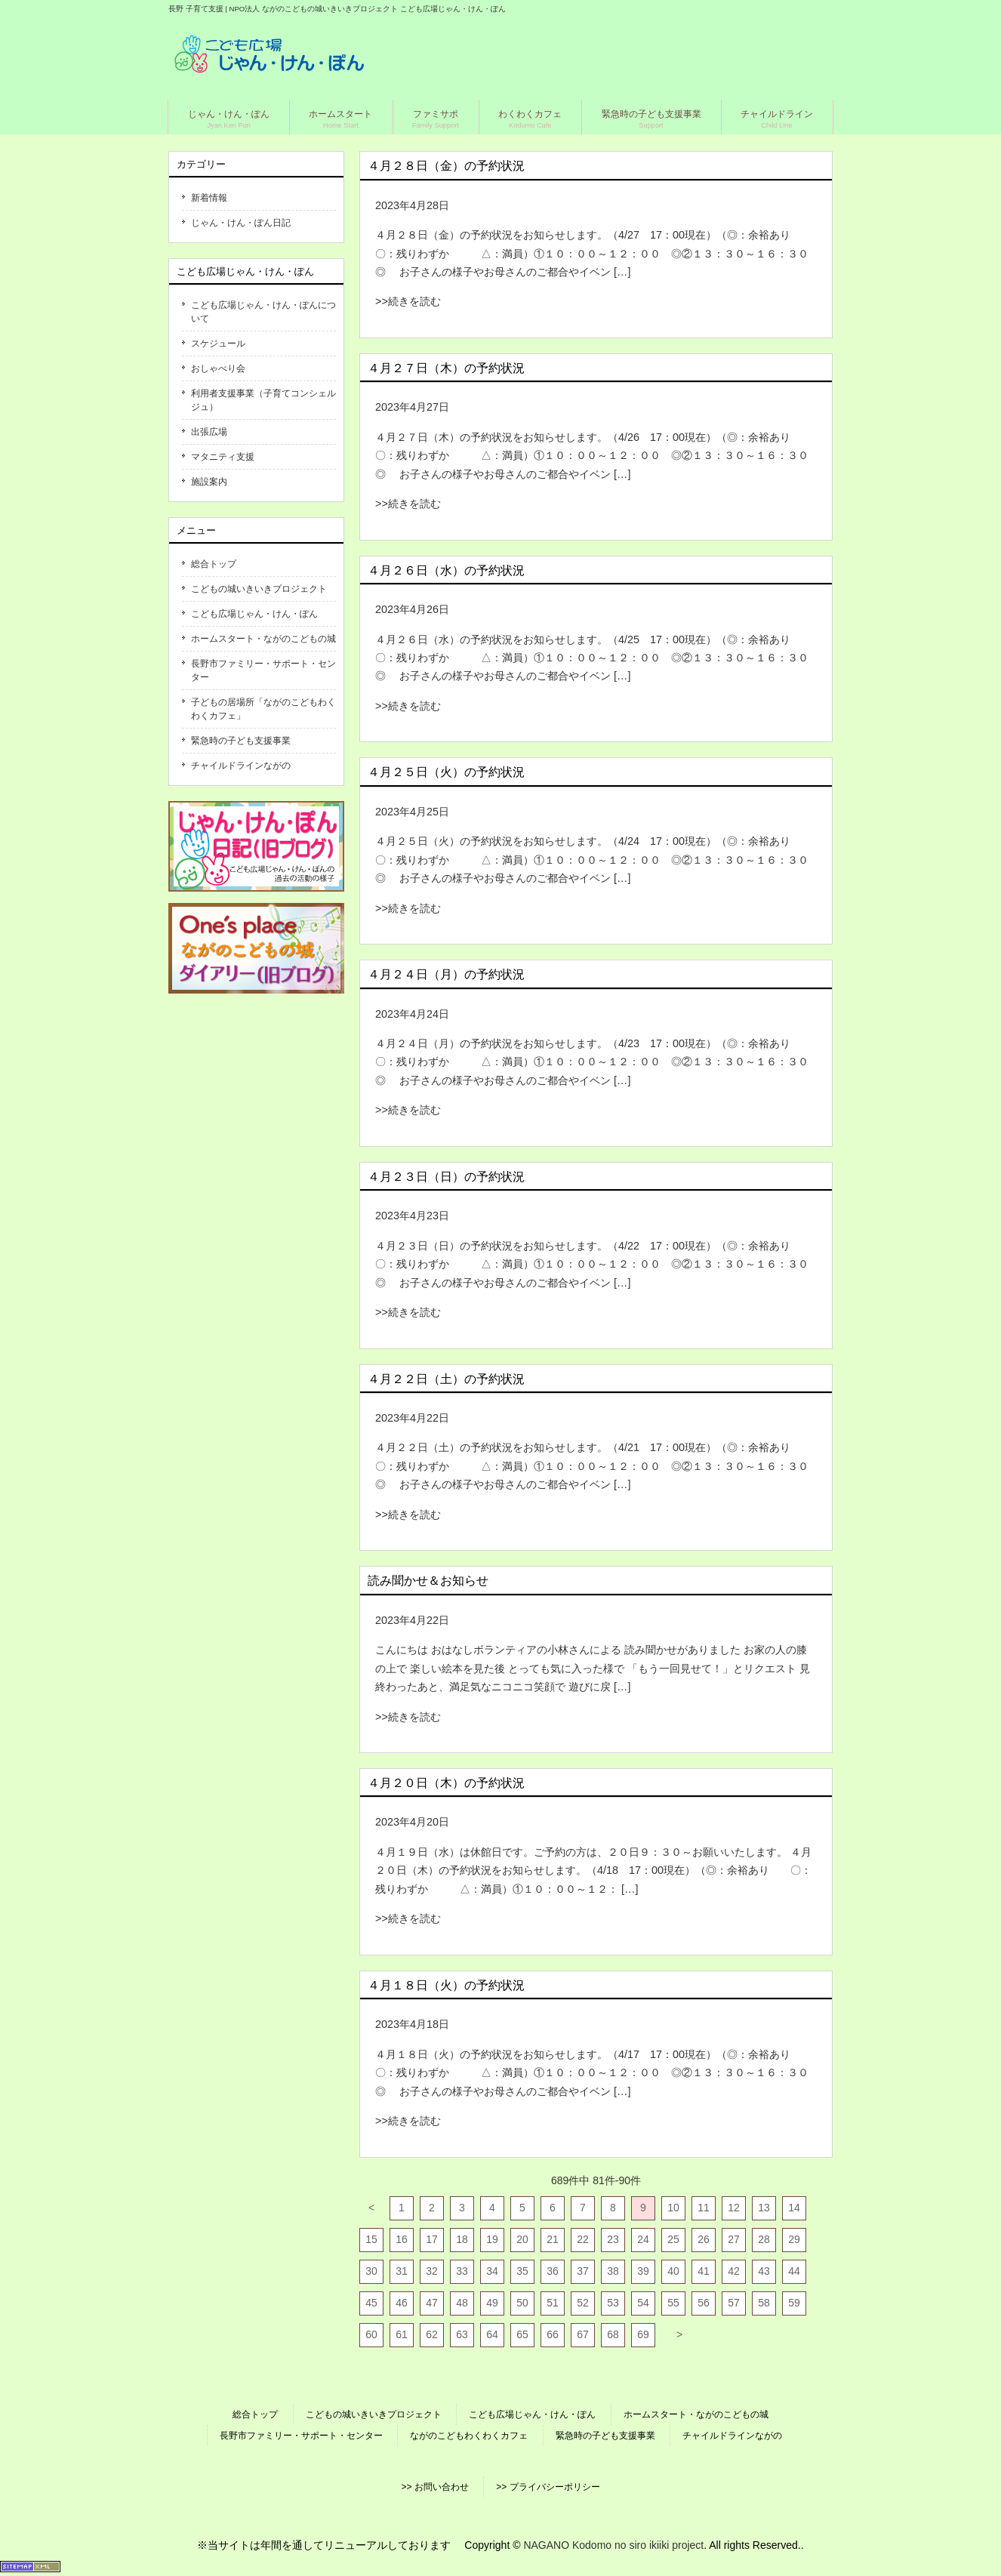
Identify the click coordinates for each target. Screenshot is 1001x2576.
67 (583, 2334)
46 (402, 2303)
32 (432, 2271)
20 (522, 2239)
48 (462, 2303)
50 (522, 2303)
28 (764, 2239)
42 (734, 2271)
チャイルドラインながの (241, 765)
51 (553, 2303)
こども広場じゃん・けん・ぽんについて (263, 312)
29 (794, 2239)
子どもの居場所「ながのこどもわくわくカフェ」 (263, 709)
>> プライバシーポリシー (547, 2487)
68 (613, 2334)
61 (402, 2334)
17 (432, 2239)
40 (673, 2271)
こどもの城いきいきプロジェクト (259, 589)
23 (613, 2239)
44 (794, 2271)
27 (734, 2239)
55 (673, 2303)
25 (673, 2239)
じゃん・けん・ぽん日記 (241, 222)
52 (583, 2303)
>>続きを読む (408, 301)
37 (583, 2271)
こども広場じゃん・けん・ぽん (254, 614)
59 (794, 2303)
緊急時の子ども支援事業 (241, 740)
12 (734, 2208)
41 (704, 2271)
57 (734, 2303)
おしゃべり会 (218, 368)
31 (402, 2271)
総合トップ (213, 564)
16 (402, 2239)
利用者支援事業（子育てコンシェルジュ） (263, 400)
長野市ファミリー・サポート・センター (263, 670)
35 (522, 2271)
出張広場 (209, 432)
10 (673, 2208)
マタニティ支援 (222, 456)
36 (553, 2271)
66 (553, 2334)
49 (492, 2303)
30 (371, 2271)
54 (643, 2303)
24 (643, 2239)
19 (492, 2239)
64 (492, 2334)
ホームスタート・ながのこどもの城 (263, 638)
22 (583, 2239)
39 (643, 2271)
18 (462, 2239)
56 (704, 2303)
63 (462, 2334)
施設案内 (209, 481)
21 (553, 2239)
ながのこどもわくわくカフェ (469, 2435)
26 (704, 2239)
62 (432, 2334)
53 (613, 2303)
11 (704, 2208)
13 (764, 2208)
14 (794, 2208)
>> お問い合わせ (434, 2487)
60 (371, 2334)
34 (492, 2271)
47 (432, 2303)
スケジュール (218, 343)
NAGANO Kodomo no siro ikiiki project (613, 2545)
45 (371, 2303)
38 (613, 2271)
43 (764, 2271)
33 (462, 2271)
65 (522, 2334)
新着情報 (209, 198)
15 (371, 2239)
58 (764, 2303)
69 (643, 2334)
